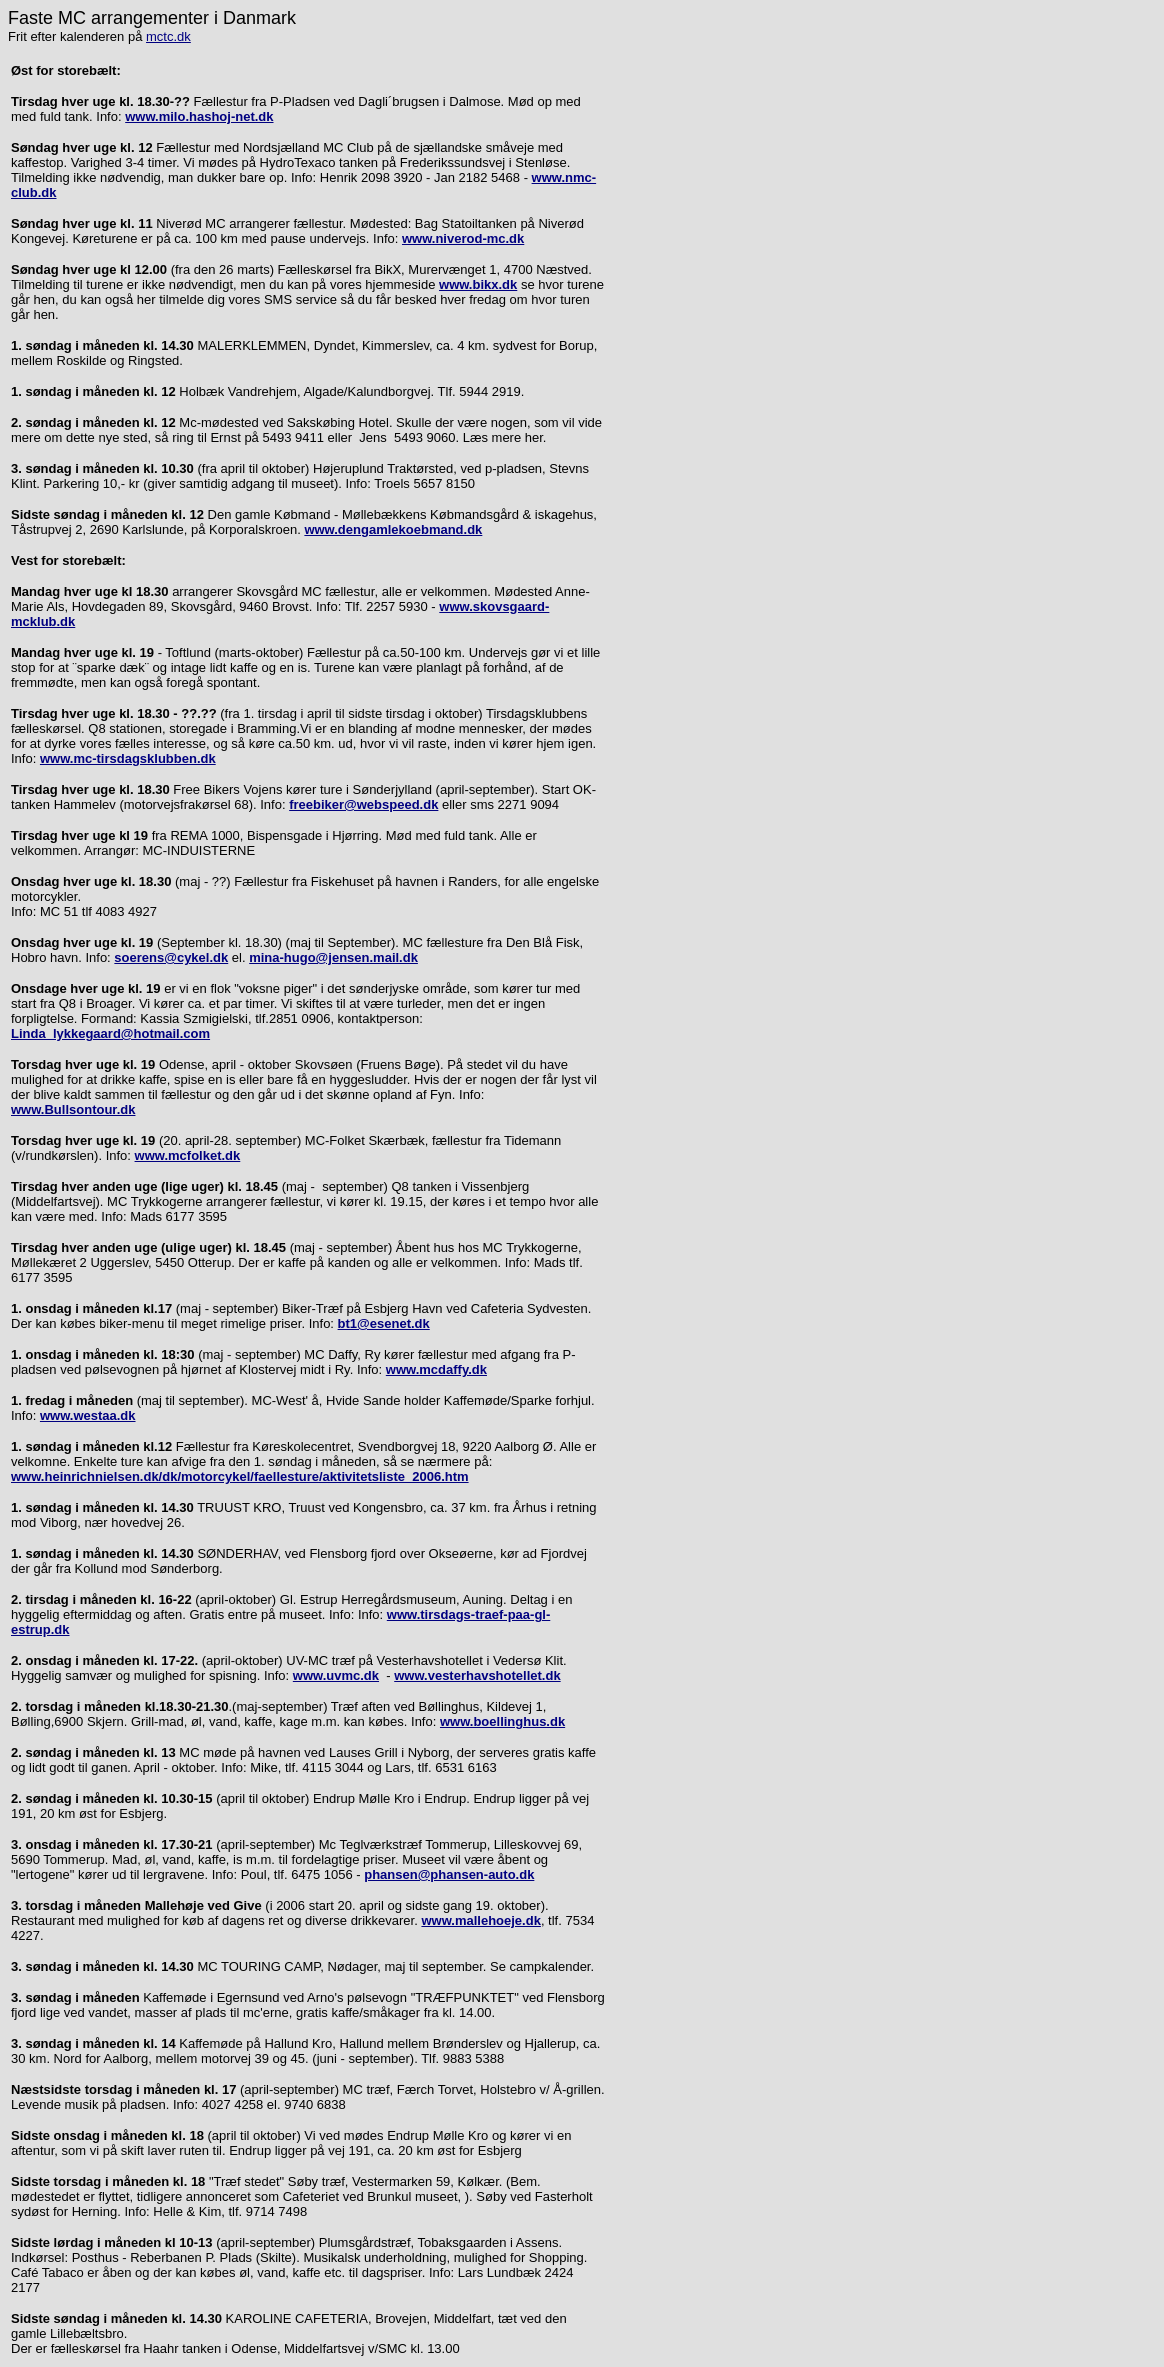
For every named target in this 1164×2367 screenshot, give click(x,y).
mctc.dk (168, 36)
